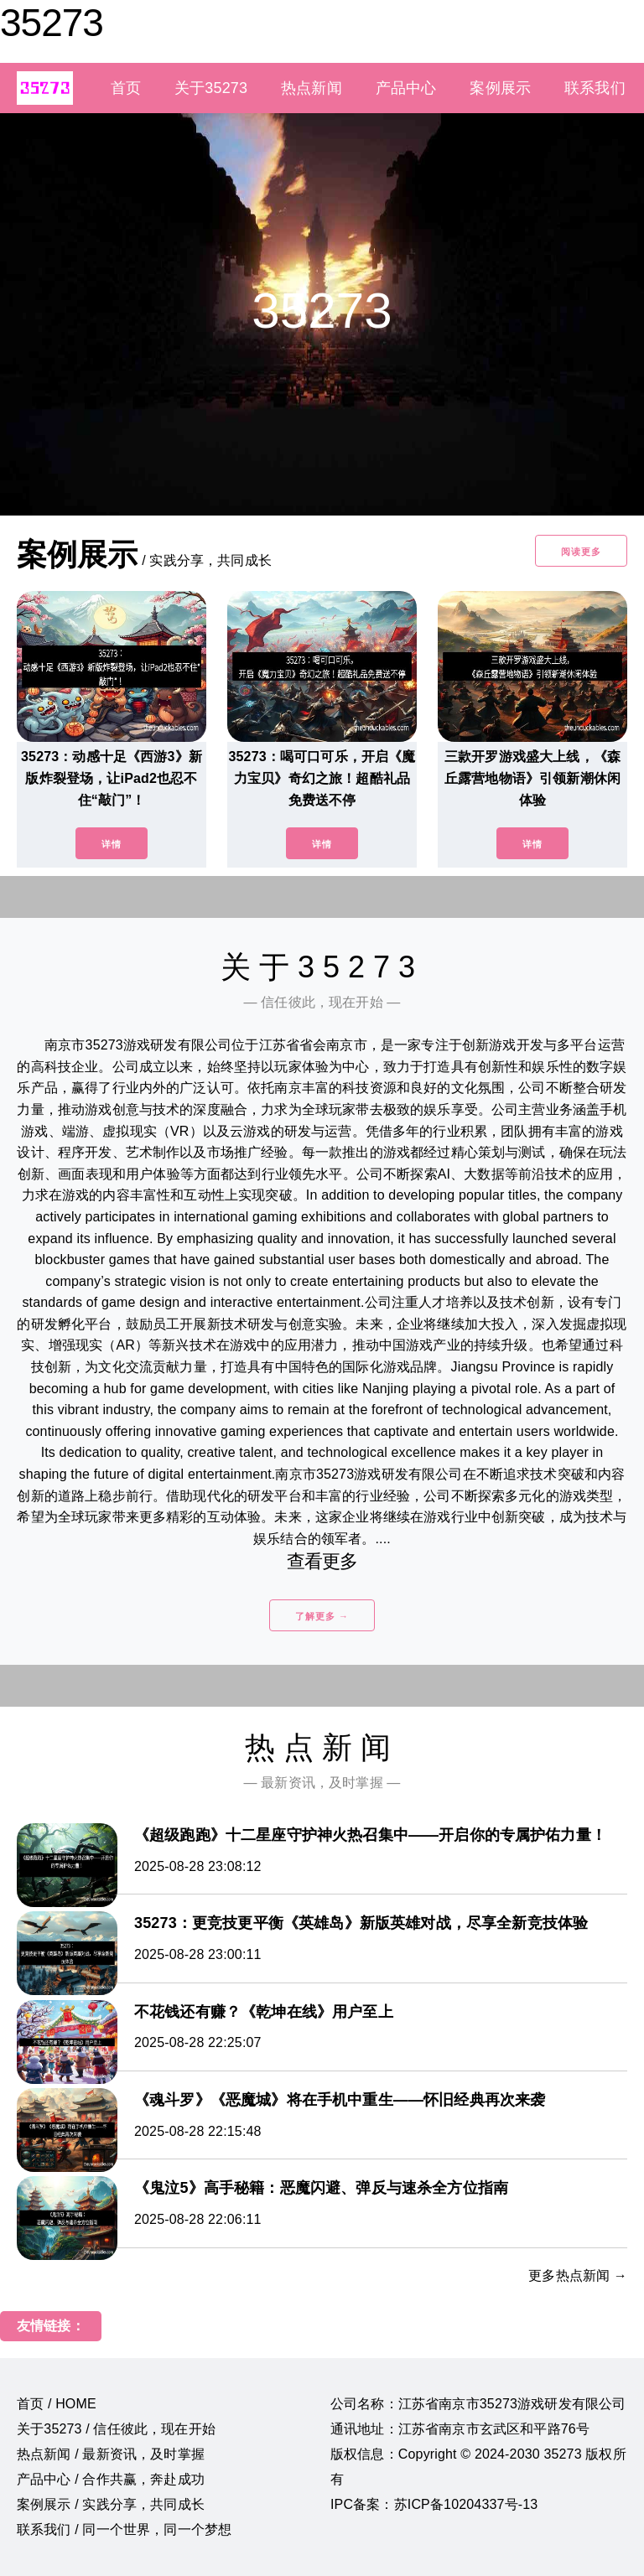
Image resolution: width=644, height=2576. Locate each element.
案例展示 (500, 88)
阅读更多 (581, 552)
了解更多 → (322, 1616)
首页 (126, 88)
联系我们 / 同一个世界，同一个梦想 (124, 2529)
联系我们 (595, 88)
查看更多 (322, 1561)
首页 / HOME (56, 2404)
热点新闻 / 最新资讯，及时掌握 (111, 2454)
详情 (111, 844)
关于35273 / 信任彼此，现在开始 (116, 2429)
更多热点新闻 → (577, 2275)
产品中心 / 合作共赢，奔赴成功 (111, 2479)
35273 (51, 22)
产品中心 (406, 88)
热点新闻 (311, 88)
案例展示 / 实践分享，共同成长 (111, 2504)
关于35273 (210, 88)
